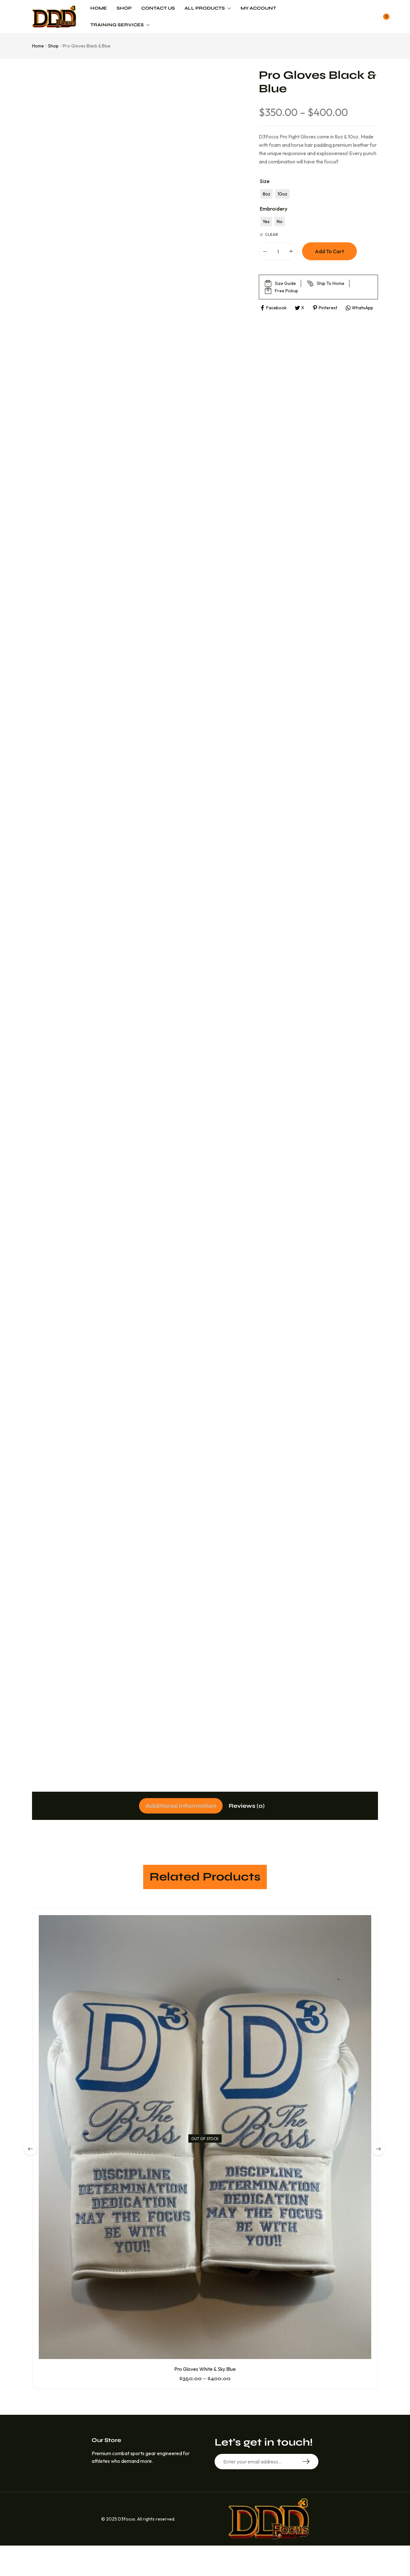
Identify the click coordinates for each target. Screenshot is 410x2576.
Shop (53, 46)
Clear (271, 234)
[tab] (176, 1805)
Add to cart (329, 251)
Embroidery (273, 208)
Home (38, 46)
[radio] (266, 194)
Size (264, 181)
